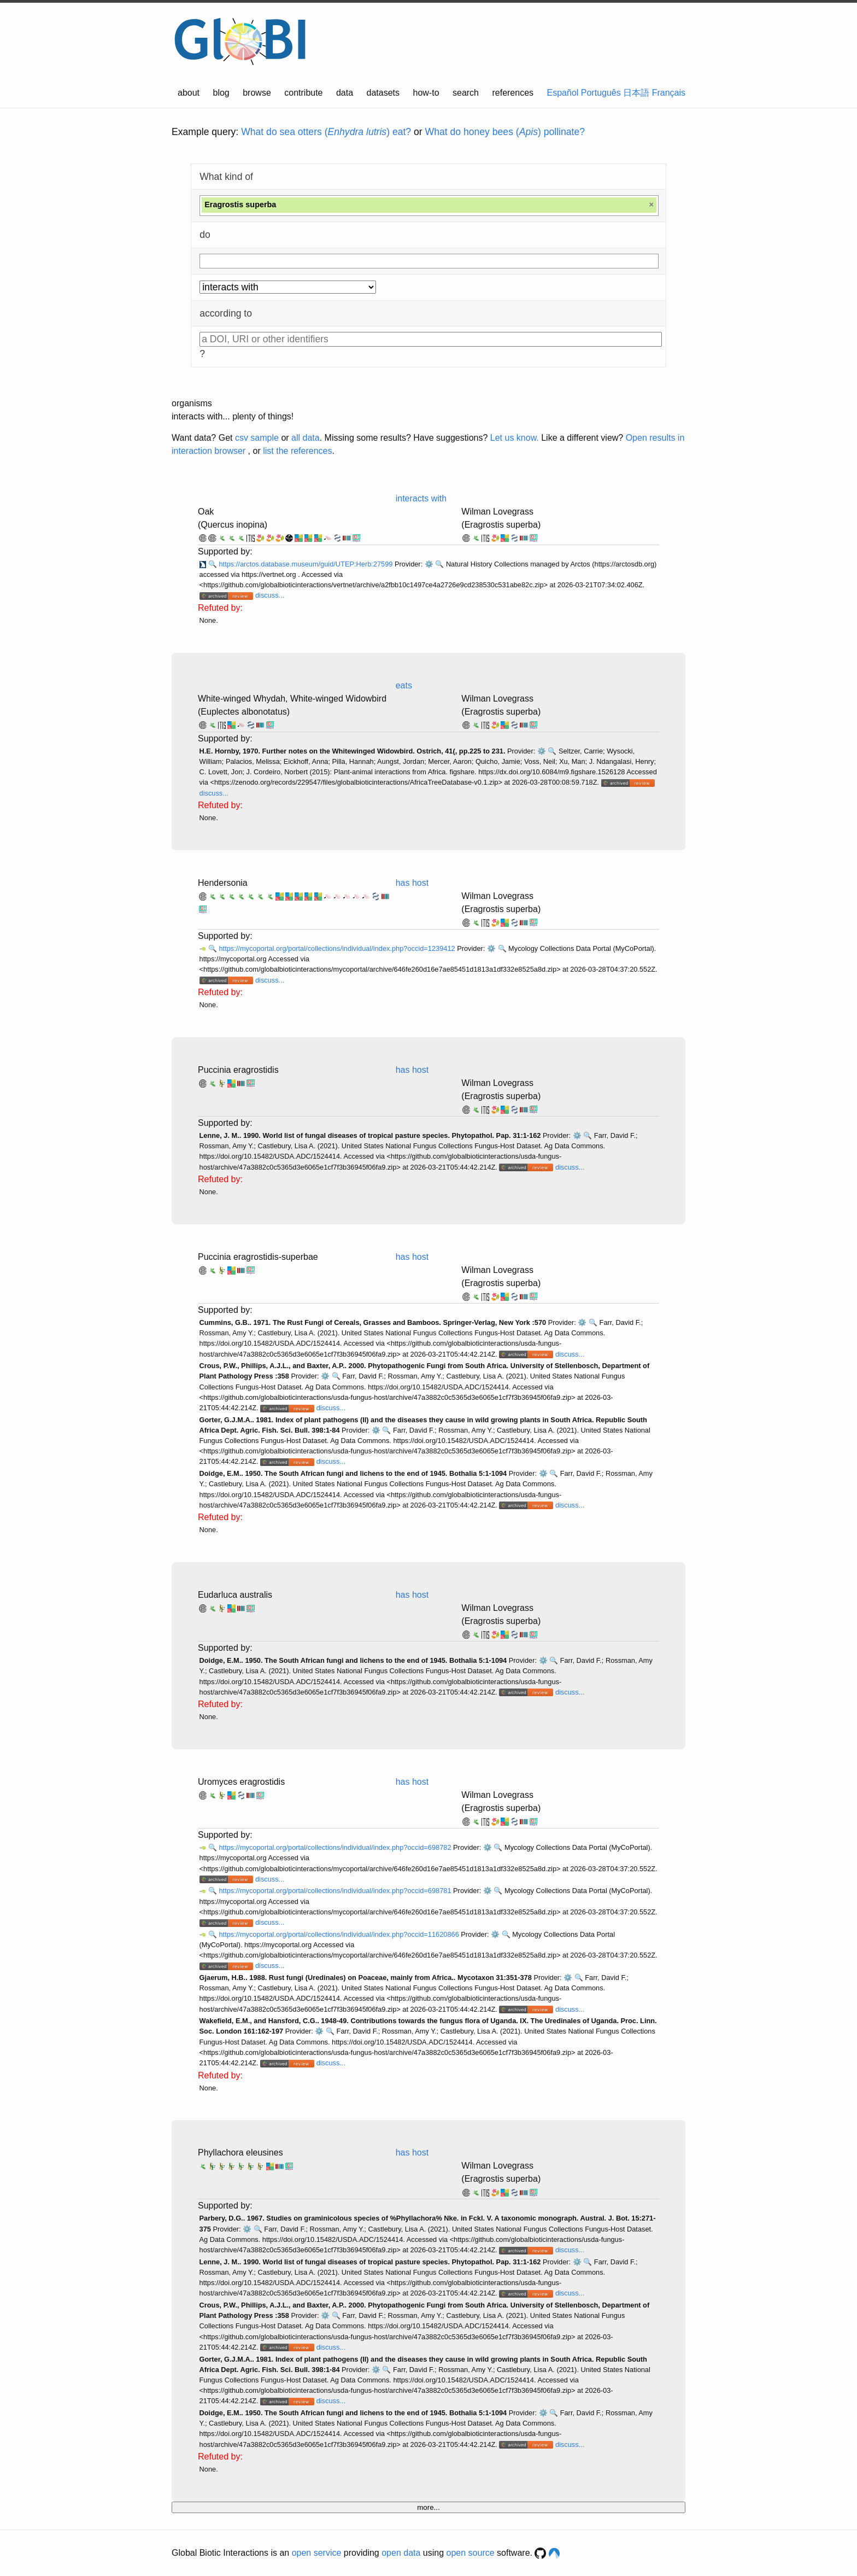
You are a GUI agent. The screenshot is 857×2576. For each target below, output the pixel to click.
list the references (297, 450)
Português (601, 92)
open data (400, 2552)
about (188, 92)
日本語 (636, 92)
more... (428, 2507)
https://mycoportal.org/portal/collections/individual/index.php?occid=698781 (336, 1890)
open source (471, 2552)
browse (257, 92)
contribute (303, 92)
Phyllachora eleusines (240, 2152)
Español (563, 92)
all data (305, 437)
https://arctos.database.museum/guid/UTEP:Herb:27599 (307, 564)
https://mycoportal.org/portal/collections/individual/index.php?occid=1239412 (338, 948)
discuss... (269, 595)
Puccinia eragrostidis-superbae (258, 1256)
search (466, 92)
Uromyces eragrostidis (241, 1781)
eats (404, 685)
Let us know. (514, 437)
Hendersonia (223, 882)
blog (221, 92)
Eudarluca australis (235, 1594)
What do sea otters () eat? (326, 131)
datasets (383, 92)
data (344, 92)
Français (668, 92)
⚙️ (429, 564)
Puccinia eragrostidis (238, 1069)
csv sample (257, 437)
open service (317, 2552)
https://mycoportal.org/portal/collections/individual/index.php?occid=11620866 (340, 1934)
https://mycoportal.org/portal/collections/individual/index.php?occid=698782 (336, 1847)
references (512, 92)
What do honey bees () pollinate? (505, 131)
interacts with (421, 498)
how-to (426, 92)
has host (412, 882)
